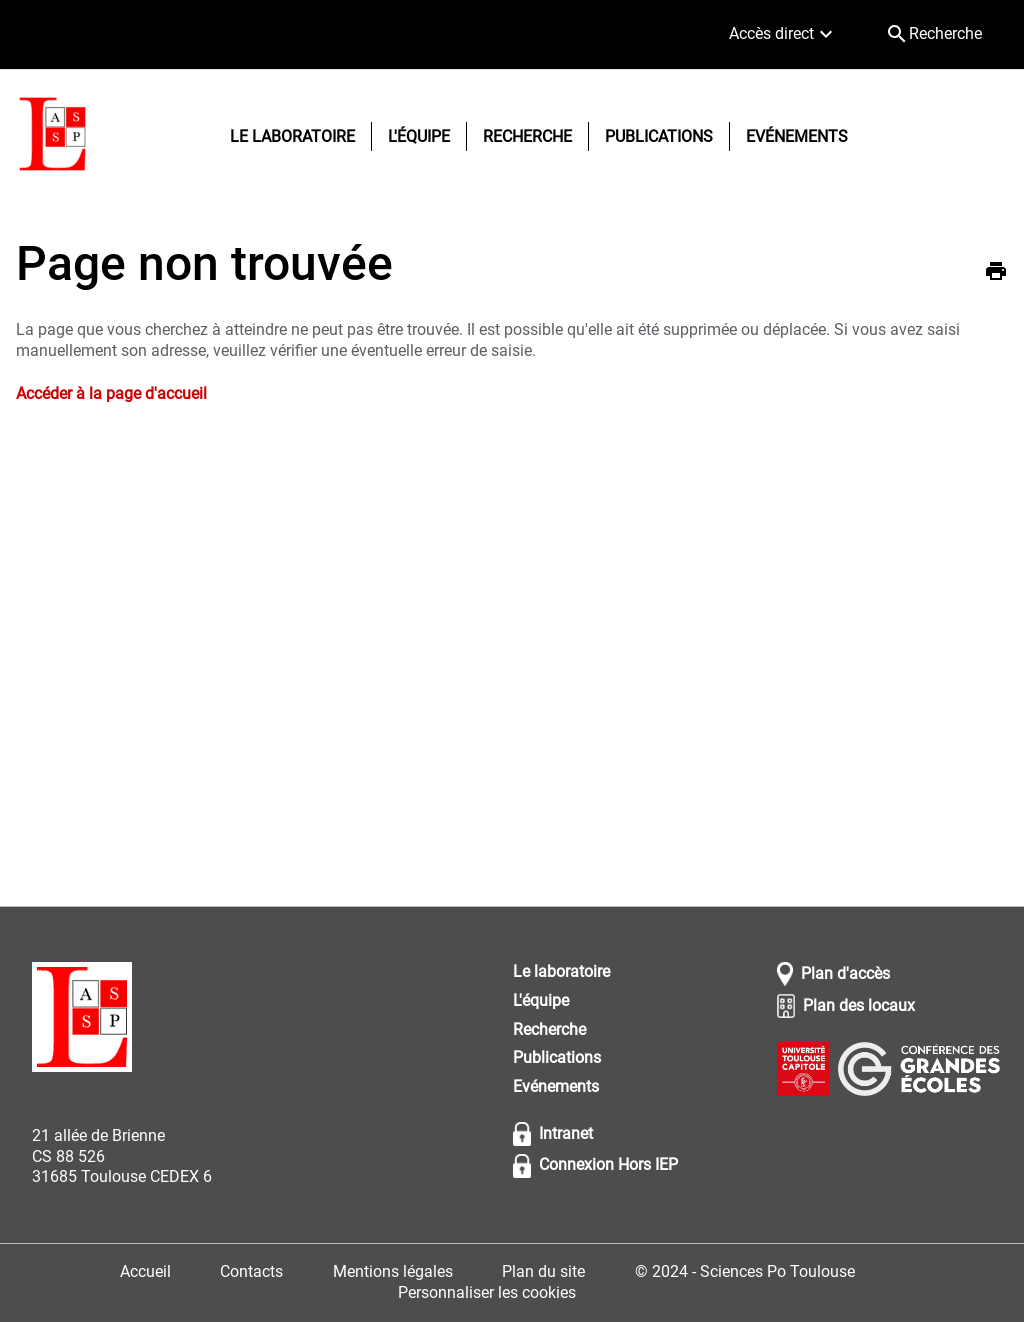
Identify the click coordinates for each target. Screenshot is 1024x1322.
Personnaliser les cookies (487, 1292)
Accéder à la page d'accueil (111, 393)
